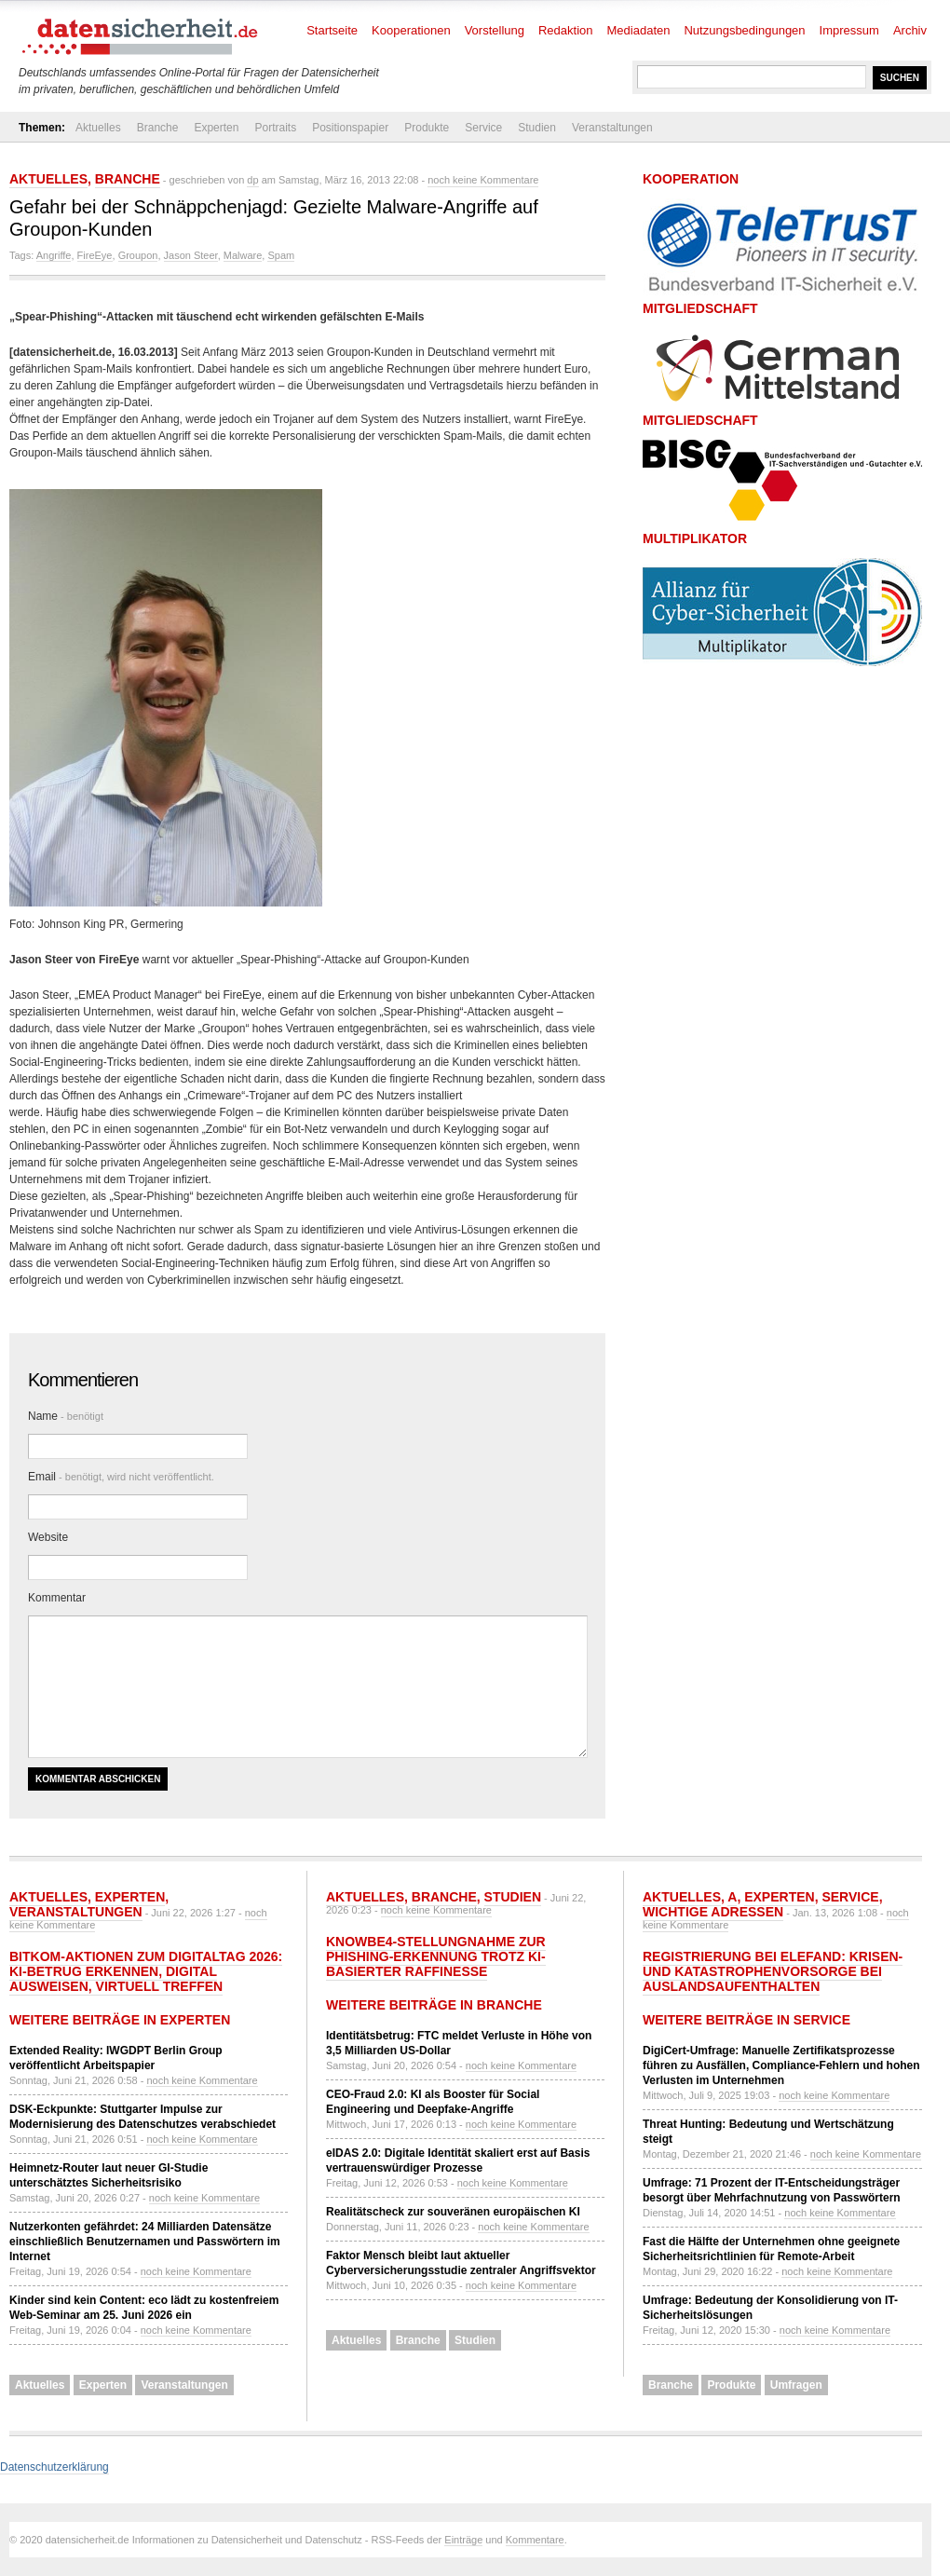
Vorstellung (494, 30)
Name (65, 1416)
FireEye (95, 255)
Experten (216, 127)
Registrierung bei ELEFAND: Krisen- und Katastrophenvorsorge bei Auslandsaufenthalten (772, 1971)
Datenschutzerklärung (54, 2467)
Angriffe (54, 255)
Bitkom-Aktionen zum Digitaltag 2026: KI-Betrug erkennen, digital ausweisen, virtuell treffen (145, 1971)
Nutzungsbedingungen (744, 30)
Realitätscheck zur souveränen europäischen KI (453, 2211)
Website (48, 1537)
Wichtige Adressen (713, 1911)
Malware (243, 255)
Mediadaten (639, 30)
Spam (280, 255)
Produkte (426, 127)
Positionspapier (350, 127)
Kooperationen (411, 30)
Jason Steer (191, 255)
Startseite (332, 30)
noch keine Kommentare (483, 179)
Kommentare (535, 2539)
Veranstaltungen (612, 127)
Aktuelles (98, 127)
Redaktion (565, 30)
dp (252, 179)
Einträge (463, 2539)
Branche (158, 127)
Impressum (849, 30)
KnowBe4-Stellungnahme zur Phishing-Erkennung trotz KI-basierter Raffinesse (436, 1956)
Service (483, 127)
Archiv (910, 30)
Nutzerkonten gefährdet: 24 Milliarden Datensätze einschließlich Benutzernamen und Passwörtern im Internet (144, 2241)
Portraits (275, 127)
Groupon (138, 255)
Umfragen (796, 2385)
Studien (537, 127)
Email (121, 1476)
